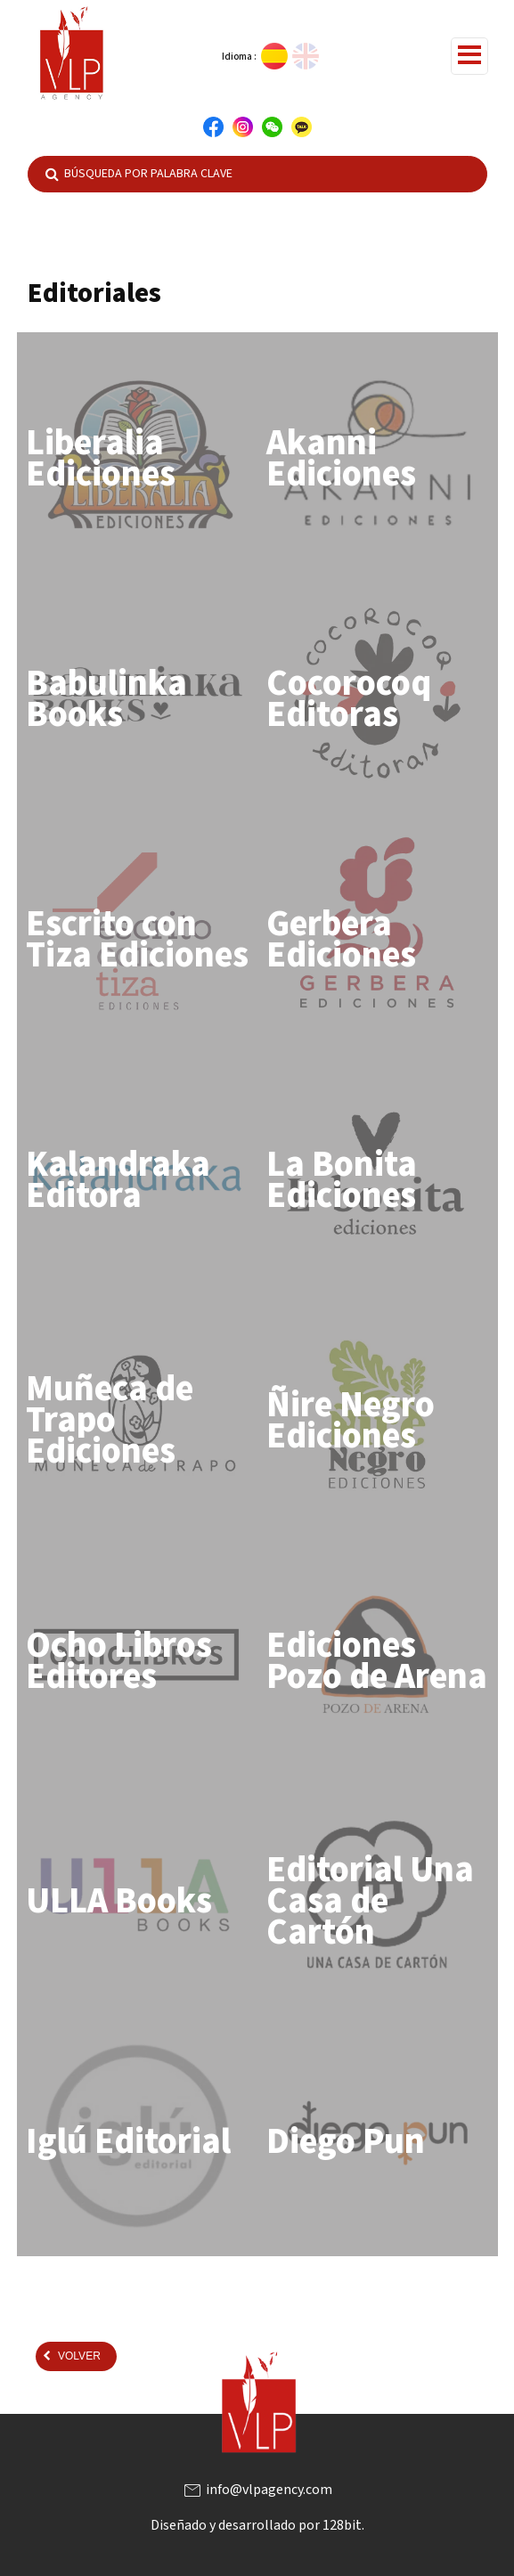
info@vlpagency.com (257, 2489)
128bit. (343, 2525)
